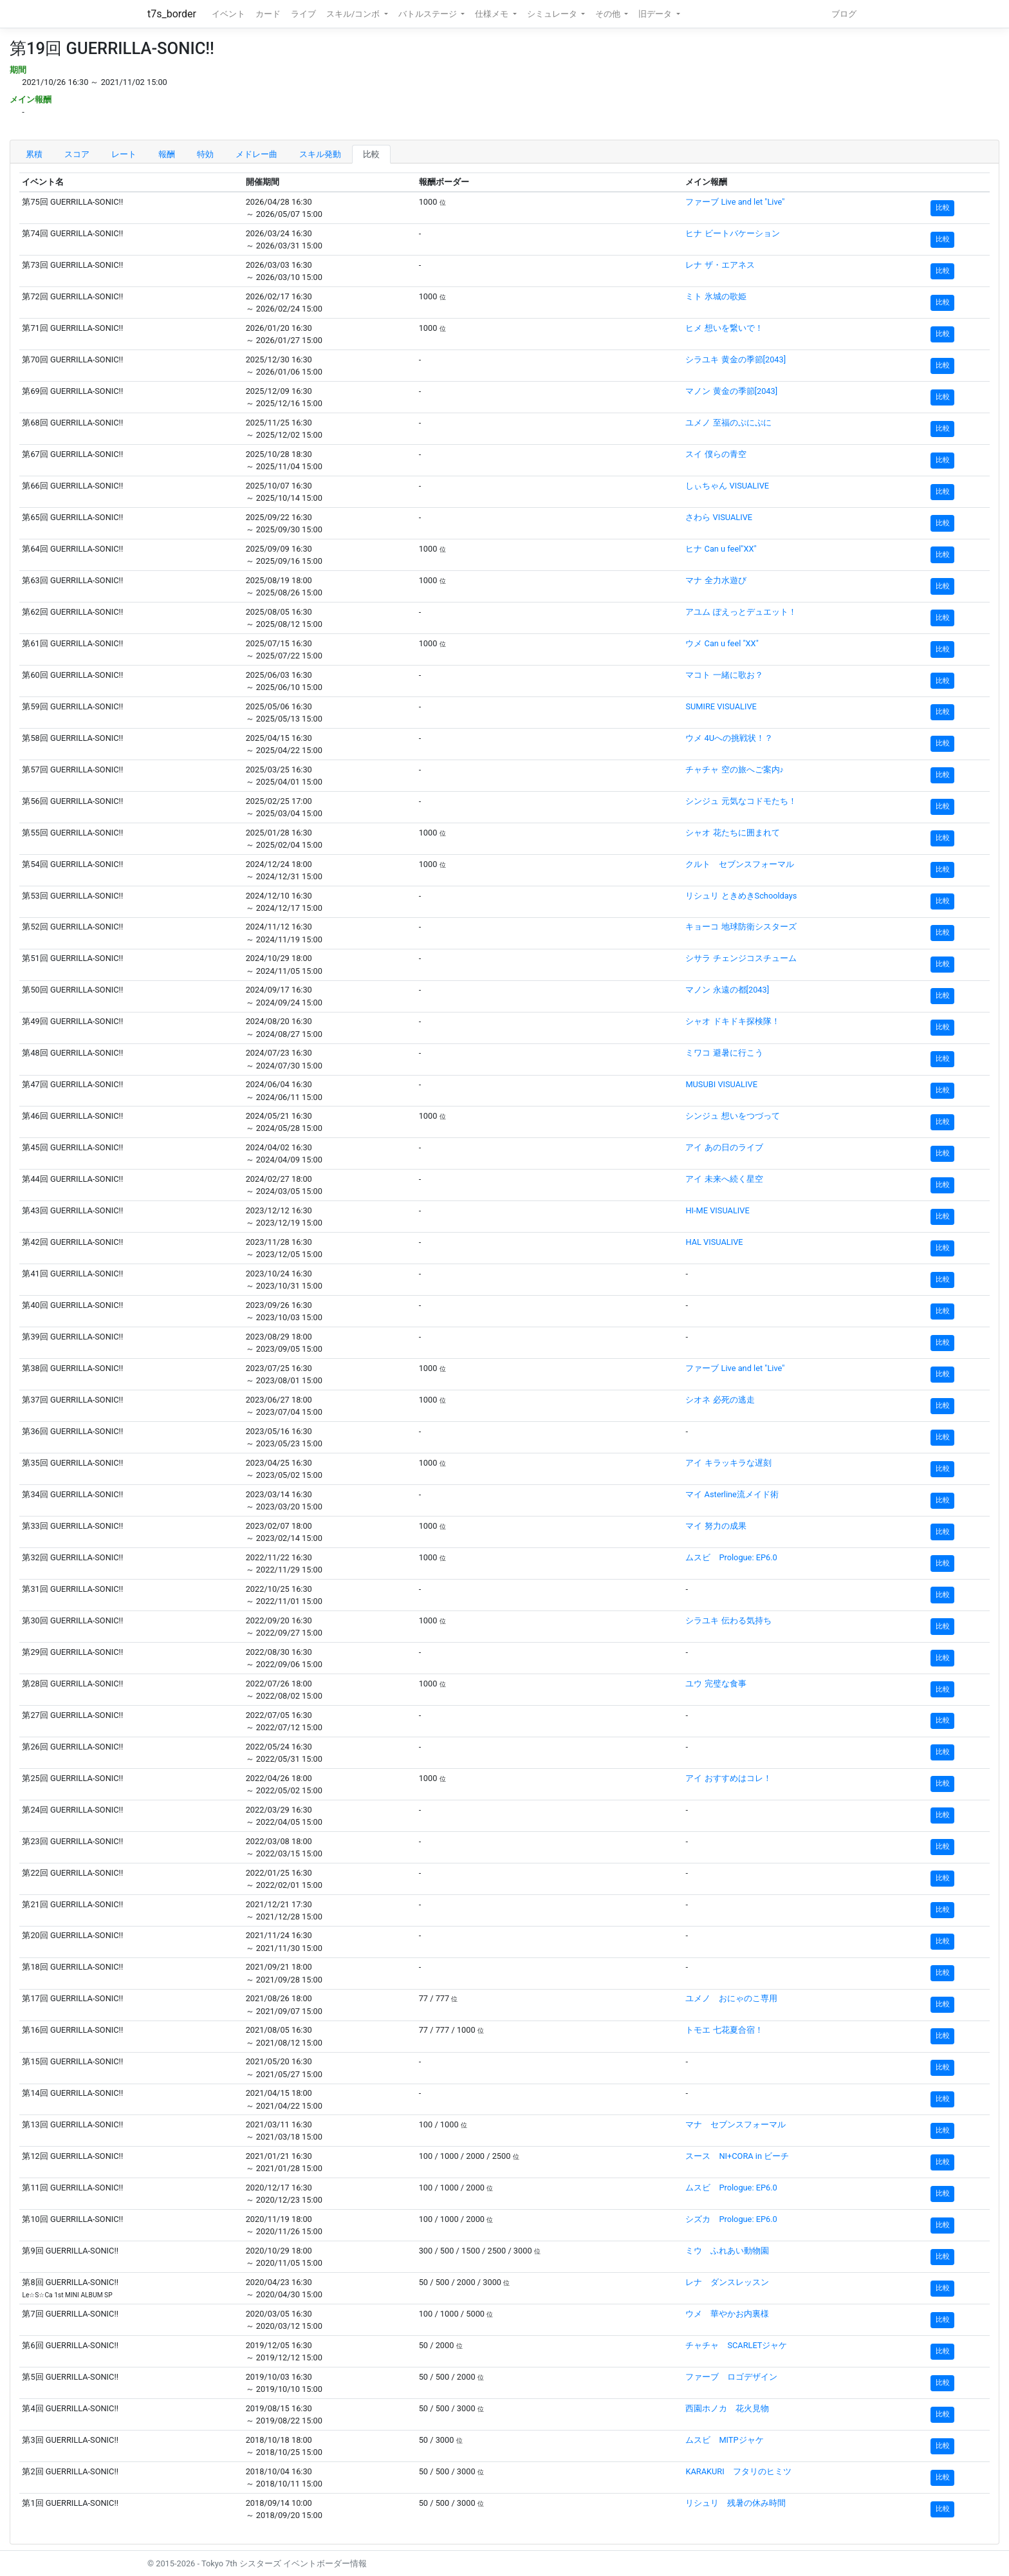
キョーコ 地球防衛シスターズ (740, 926)
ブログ (843, 14)
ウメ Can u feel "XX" (721, 643)
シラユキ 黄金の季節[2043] (735, 359)
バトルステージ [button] (428, 14)
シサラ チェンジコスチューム (740, 958)
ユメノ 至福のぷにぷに (728, 422)
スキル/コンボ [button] (354, 14)
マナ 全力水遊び (715, 580)
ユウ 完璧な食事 (715, 1683)
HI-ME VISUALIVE (717, 1210)
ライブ (303, 14)
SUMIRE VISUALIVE (720, 706)
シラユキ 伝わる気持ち (728, 1620)
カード (268, 14)
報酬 (166, 154)
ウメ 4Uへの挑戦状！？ (729, 738)
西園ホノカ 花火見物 (727, 2408)
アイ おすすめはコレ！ (728, 1778)
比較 (371, 154)
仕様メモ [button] (492, 14)
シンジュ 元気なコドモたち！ (740, 801)
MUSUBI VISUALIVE (721, 1084)
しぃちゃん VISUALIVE (727, 485)
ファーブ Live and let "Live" (734, 202)
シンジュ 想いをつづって (732, 1116)
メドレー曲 (256, 154)
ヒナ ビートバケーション (732, 233)
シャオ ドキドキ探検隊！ (732, 1021)
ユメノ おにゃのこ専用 (731, 1998)
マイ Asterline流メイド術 (732, 1494)
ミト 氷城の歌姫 (715, 296)
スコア (76, 154)
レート (123, 154)
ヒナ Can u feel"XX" (720, 549)
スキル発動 (320, 154)
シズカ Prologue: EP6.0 (731, 2219)
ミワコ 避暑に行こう (724, 1053)
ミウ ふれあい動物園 (727, 2250)
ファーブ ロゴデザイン (731, 2377)
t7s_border (171, 14)
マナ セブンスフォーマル (735, 2124)
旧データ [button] (656, 14)
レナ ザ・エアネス (719, 265)
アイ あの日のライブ (724, 1147)
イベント (228, 14)
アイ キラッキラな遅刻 (728, 1463)
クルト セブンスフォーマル (739, 864)
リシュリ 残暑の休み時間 (735, 2503)
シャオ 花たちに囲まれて (732, 832)
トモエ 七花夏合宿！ (724, 2030)
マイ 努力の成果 (715, 1526)
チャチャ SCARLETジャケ (736, 2345)
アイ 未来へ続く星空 (724, 1179)
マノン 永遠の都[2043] (727, 989)
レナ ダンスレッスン (727, 2282)
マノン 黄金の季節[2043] (731, 391)
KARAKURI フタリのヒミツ (738, 2471)
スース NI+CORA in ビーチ (737, 2156)
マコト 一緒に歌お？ (724, 675)
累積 (34, 154)
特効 (205, 154)
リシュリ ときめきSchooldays (741, 896)
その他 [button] (608, 14)
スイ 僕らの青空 (715, 454)
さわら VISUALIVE (718, 517)
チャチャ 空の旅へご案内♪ (734, 769)
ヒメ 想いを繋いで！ (724, 328)
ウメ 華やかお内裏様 (727, 2314)
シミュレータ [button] (553, 14)
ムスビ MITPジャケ (724, 2440)
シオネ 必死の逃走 (719, 1400)
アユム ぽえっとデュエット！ (740, 612)
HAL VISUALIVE (714, 1242)
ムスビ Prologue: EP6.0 (731, 1557)
